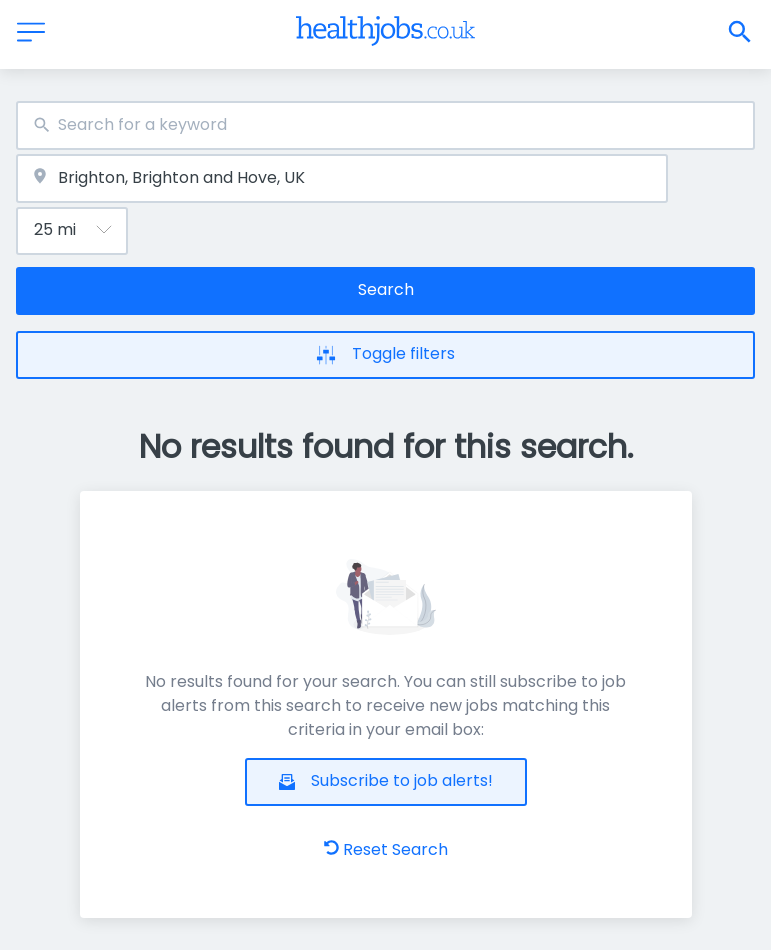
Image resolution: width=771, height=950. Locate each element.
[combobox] (385, 125)
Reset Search (386, 849)
